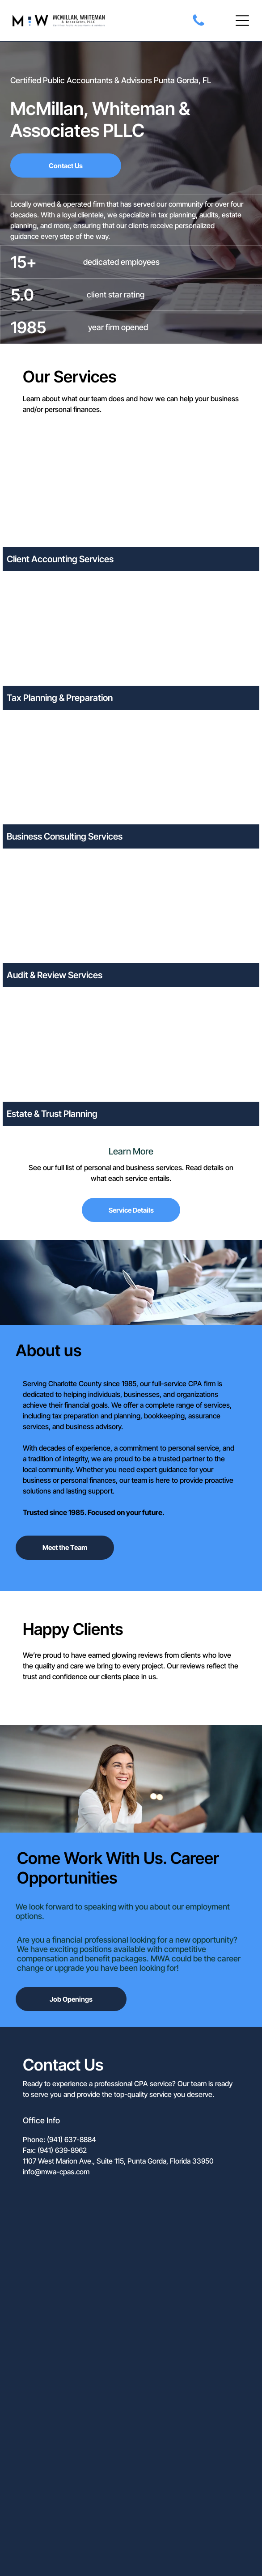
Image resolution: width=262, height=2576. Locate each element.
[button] (242, 20)
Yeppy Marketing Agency (152, 2542)
